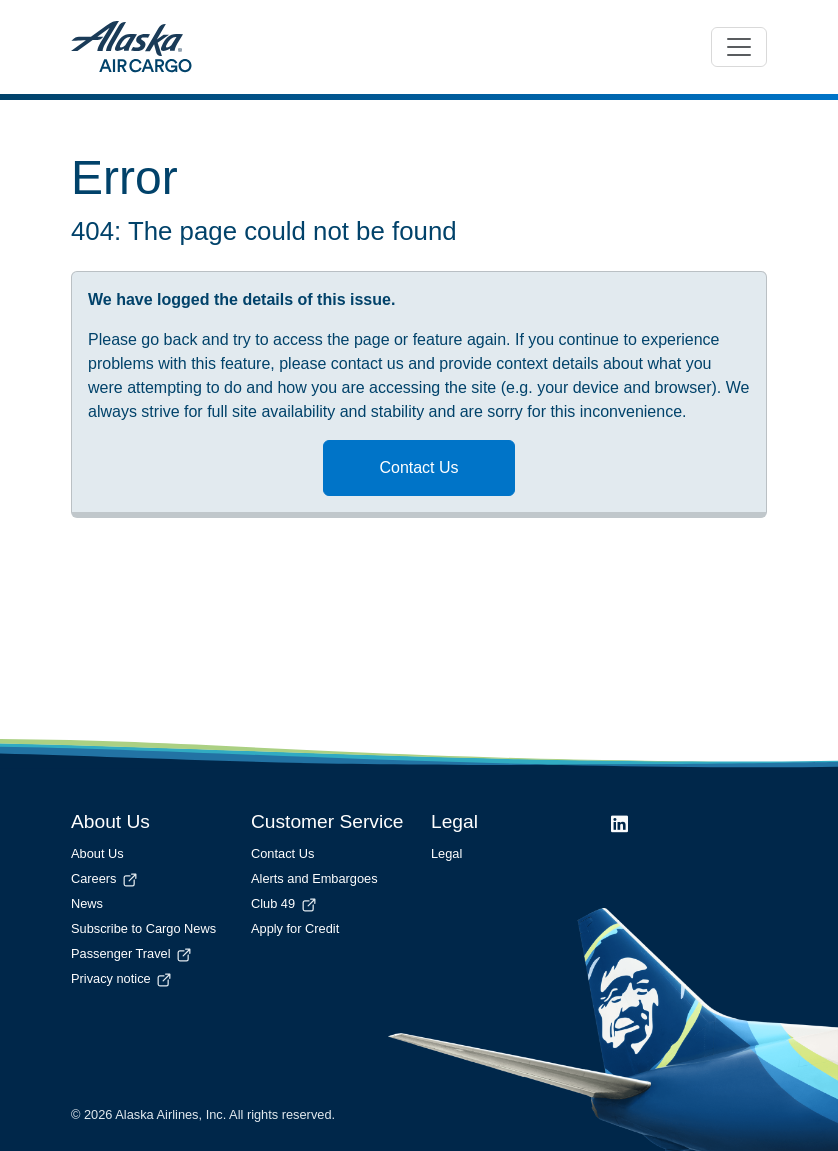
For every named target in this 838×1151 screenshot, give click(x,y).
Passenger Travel (132, 953)
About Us (97, 853)
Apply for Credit (295, 928)
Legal (446, 853)
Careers (105, 878)
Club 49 (285, 903)
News (87, 903)
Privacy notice (122, 978)
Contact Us (418, 467)
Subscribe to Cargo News (143, 928)
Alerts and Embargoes (314, 878)
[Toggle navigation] (739, 47)
